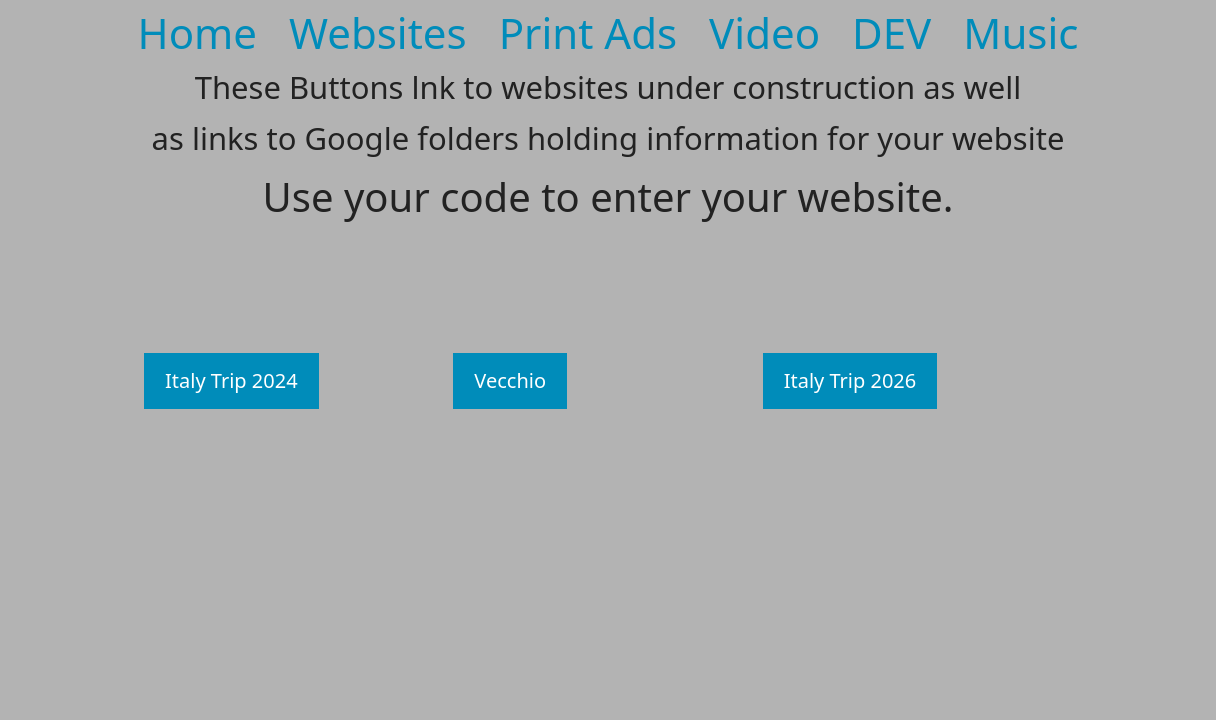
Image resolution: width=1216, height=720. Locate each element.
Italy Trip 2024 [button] (231, 380)
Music (1020, 32)
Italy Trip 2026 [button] (850, 380)
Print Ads (588, 32)
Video (764, 32)
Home (198, 32)
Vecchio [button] (510, 380)
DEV (891, 32)
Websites (378, 32)
